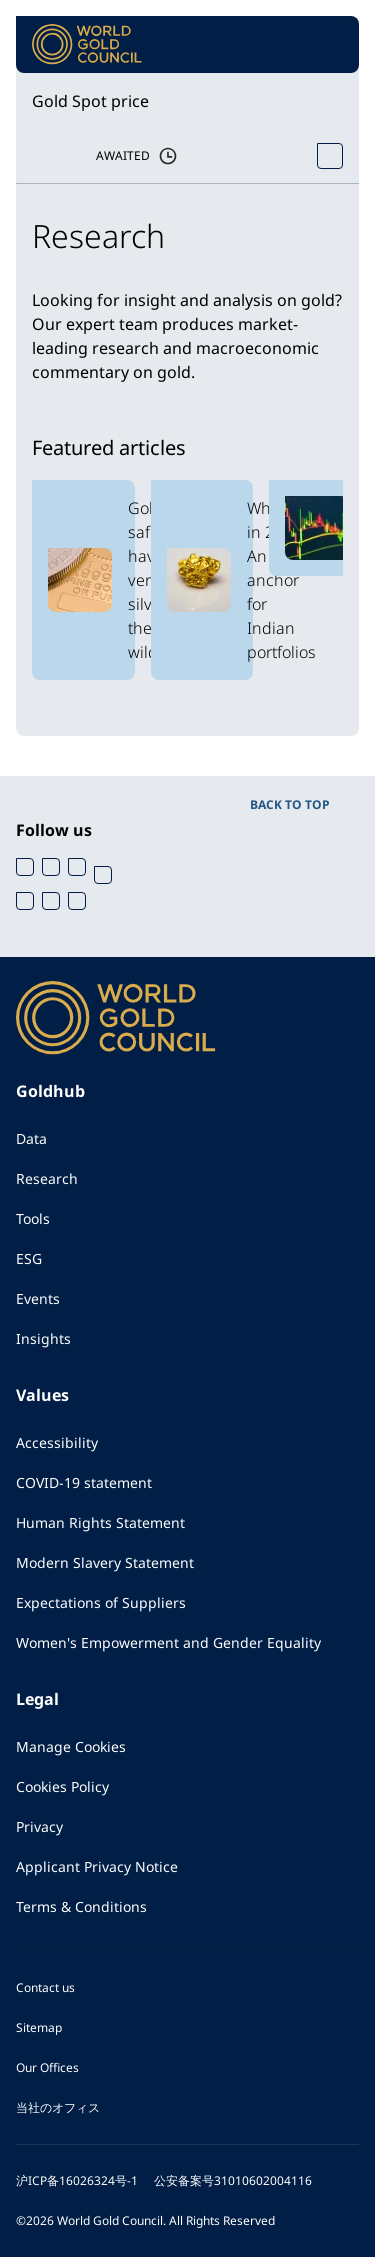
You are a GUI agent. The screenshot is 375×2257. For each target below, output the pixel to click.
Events (38, 1298)
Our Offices (47, 2067)
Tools (33, 1218)
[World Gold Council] (87, 44)
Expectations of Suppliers (101, 1602)
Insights (43, 1338)
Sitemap (39, 2027)
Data (31, 1138)
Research (47, 1178)
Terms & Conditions (81, 1906)
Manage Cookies (71, 1746)
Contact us (45, 1987)
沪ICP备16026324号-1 (77, 2180)
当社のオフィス (58, 2107)
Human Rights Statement (100, 1522)
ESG (29, 1258)
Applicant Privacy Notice (97, 1866)
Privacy (39, 1826)
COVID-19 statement (84, 1482)
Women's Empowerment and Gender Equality (168, 1642)
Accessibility (57, 1442)
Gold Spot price (90, 101)
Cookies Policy (62, 1786)
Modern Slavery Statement (105, 1562)
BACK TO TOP (290, 804)
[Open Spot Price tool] (330, 156)
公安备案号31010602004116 (233, 2180)
